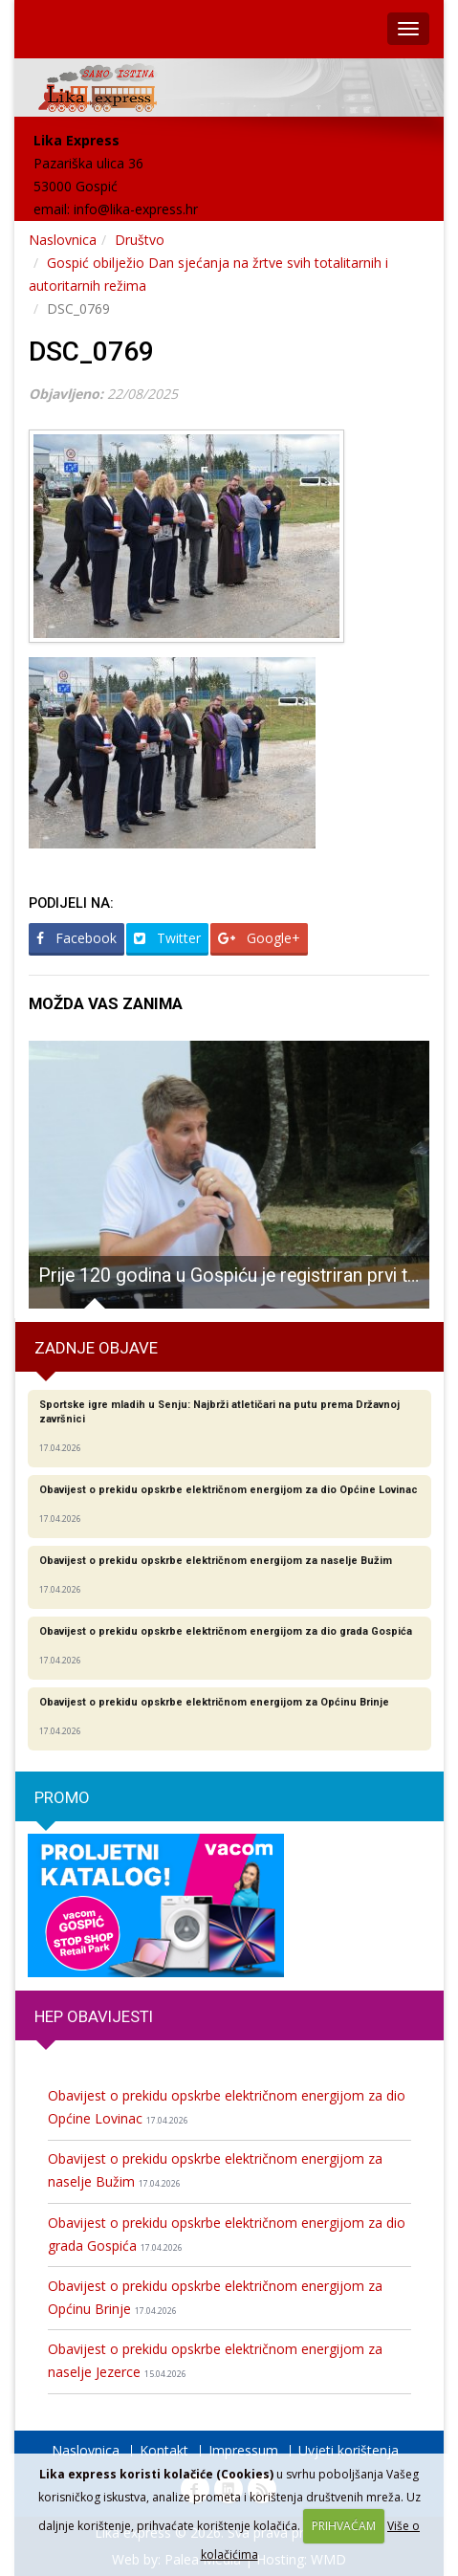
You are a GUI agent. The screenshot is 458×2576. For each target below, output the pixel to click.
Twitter (167, 938)
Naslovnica (63, 240)
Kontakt (164, 2450)
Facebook (76, 938)
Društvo (139, 240)
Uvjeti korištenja (348, 2450)
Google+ (259, 938)
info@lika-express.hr (136, 209)
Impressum (243, 2450)
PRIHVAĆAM (344, 2526)
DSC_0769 (91, 351)
